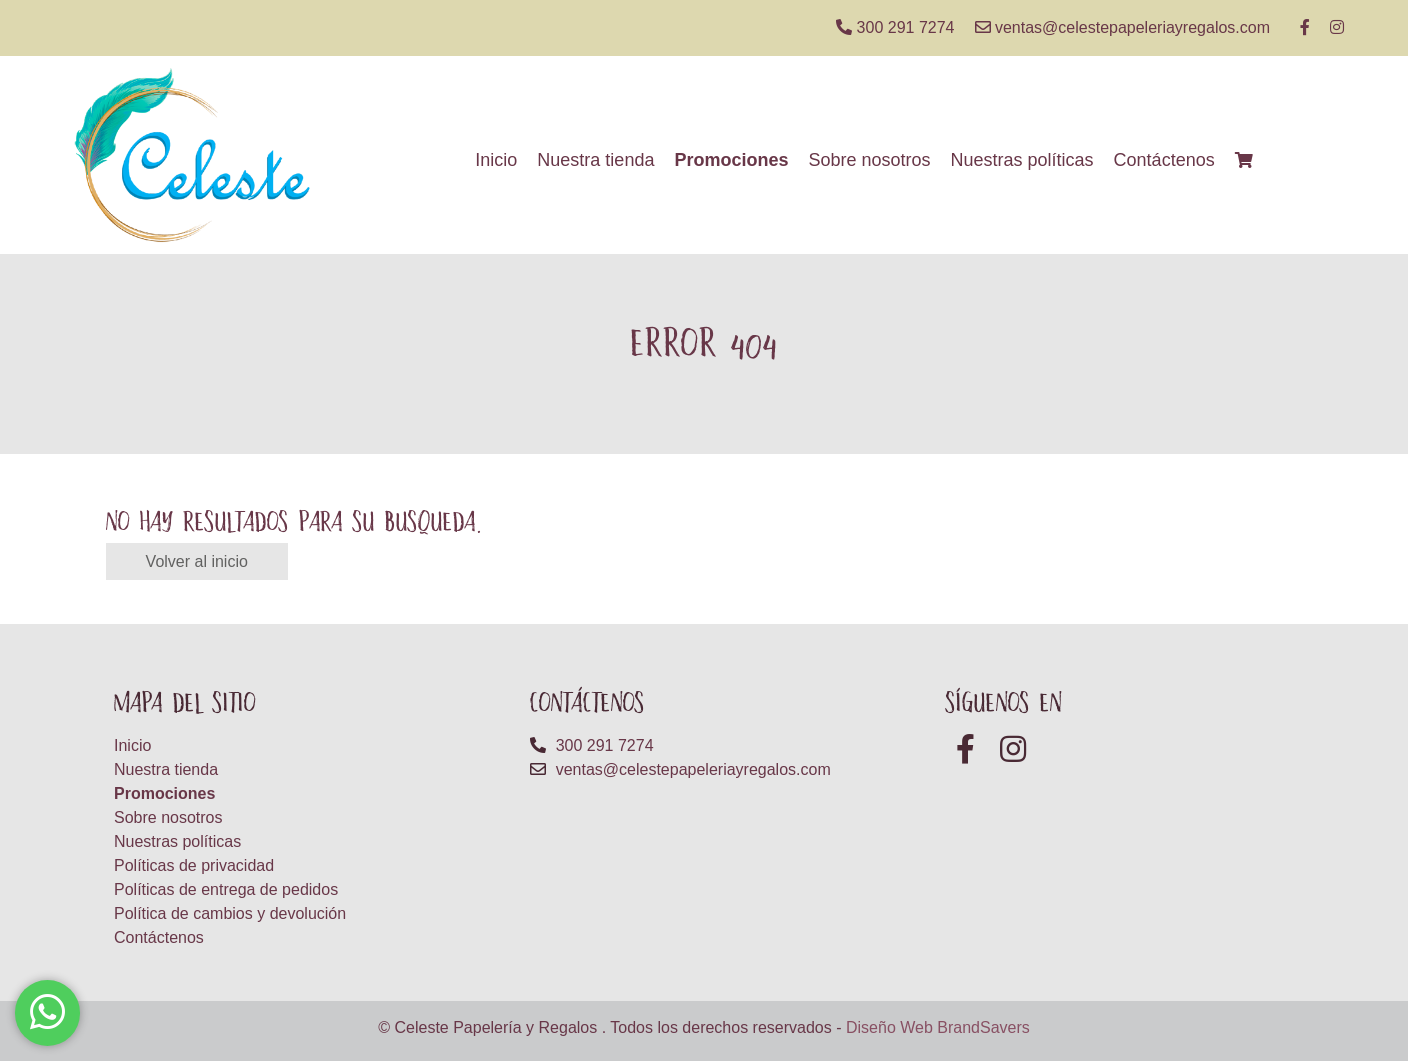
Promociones (731, 160)
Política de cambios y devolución (230, 913)
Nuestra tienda (595, 160)
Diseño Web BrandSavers (938, 1027)
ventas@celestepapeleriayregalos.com (1123, 27)
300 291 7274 (895, 27)
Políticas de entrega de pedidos (226, 889)
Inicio (496, 160)
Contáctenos (1164, 160)
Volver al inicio (197, 561)
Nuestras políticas (1022, 160)
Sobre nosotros (869, 160)
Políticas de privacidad (194, 865)
